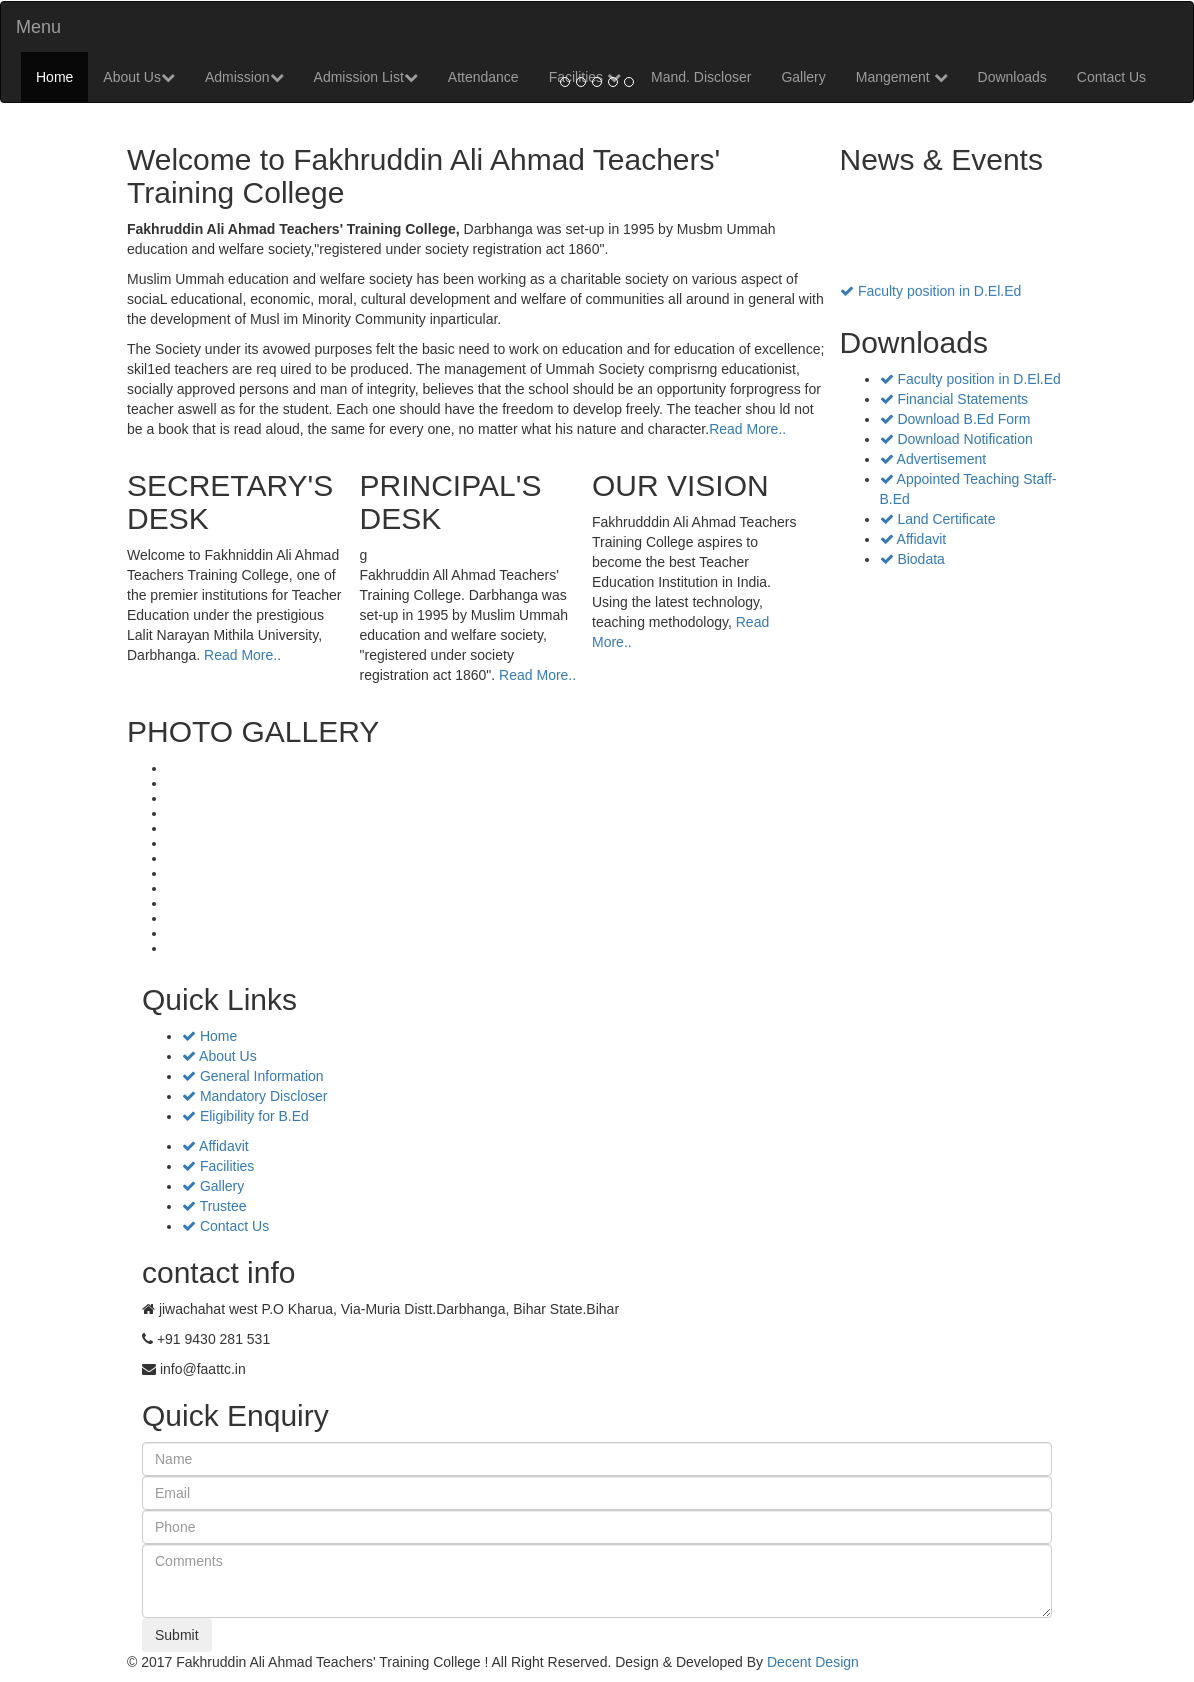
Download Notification (956, 439)
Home (54, 77)
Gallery (213, 1186)
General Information (253, 1076)
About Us (139, 77)
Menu (38, 27)
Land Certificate (938, 519)
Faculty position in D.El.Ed (930, 295)
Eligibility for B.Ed (245, 1116)
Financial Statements (954, 399)
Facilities (218, 1166)
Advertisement (933, 459)
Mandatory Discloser (255, 1096)
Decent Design (813, 1662)
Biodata (912, 559)
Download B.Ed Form (955, 419)
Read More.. (747, 429)
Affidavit (913, 539)
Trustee (214, 1206)
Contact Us (1111, 77)
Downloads (1012, 77)
